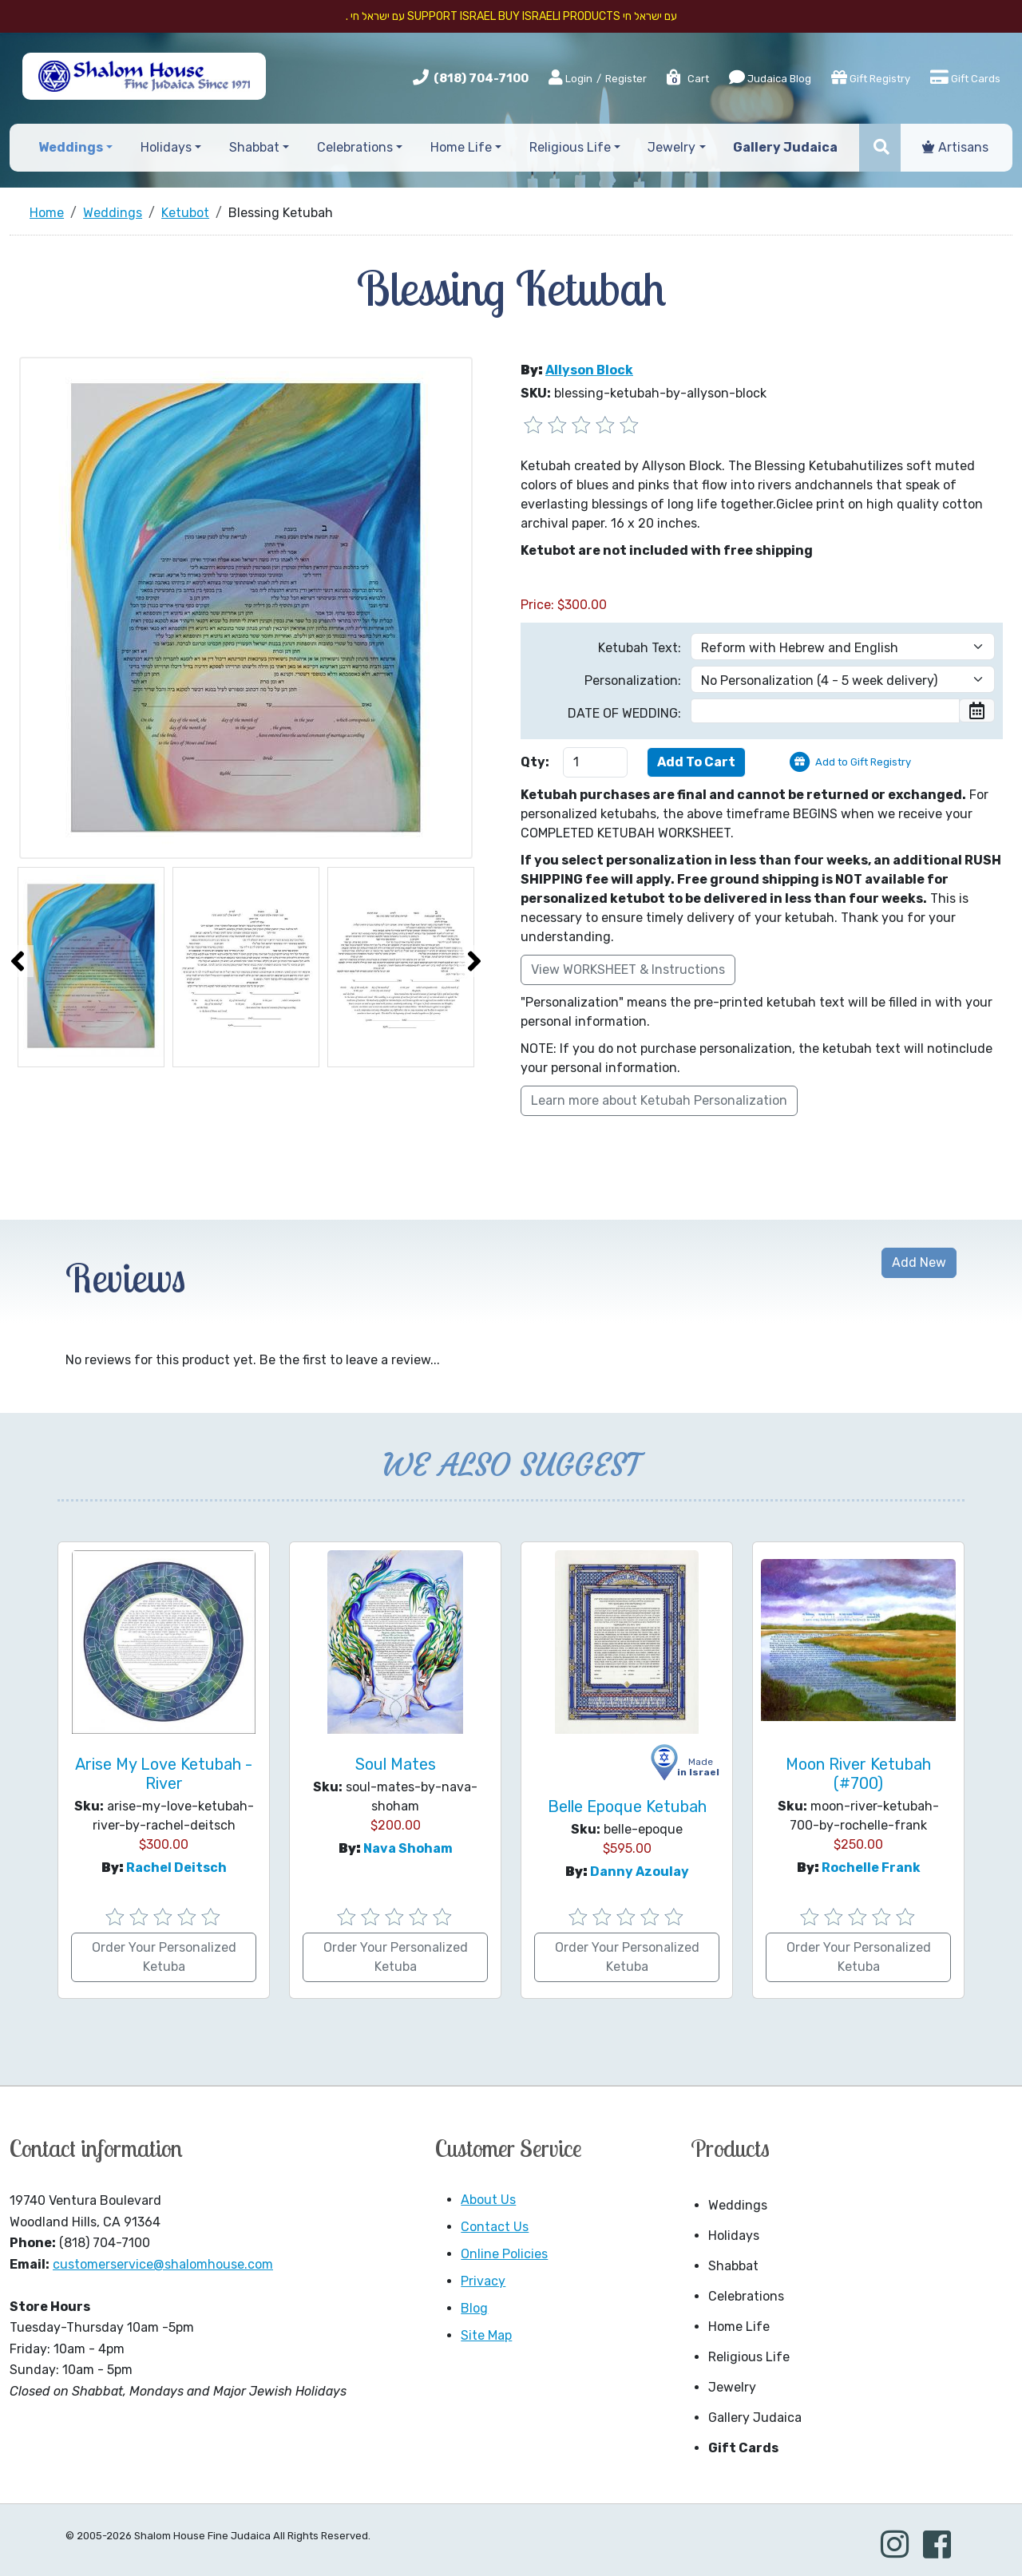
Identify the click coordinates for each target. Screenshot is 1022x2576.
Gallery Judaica (755, 2417)
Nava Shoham (408, 1848)
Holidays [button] (166, 147)
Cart (687, 78)
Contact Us (495, 2226)
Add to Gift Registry (863, 762)
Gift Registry (870, 77)
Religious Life (749, 2356)
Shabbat (733, 2265)
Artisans (955, 147)
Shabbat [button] (254, 147)
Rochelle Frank (871, 1867)
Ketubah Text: (639, 647)
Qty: (535, 762)
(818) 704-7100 (481, 78)
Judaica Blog (770, 77)
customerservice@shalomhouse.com (163, 2264)
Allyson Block (589, 370)
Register (626, 79)
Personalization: (632, 680)
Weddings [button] (70, 147)
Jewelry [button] (671, 147)
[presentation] (18, 961)
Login (570, 78)
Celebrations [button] (355, 147)
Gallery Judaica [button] (785, 147)
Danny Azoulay (639, 1871)
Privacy (483, 2281)
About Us (488, 2199)
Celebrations (746, 2296)
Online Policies (504, 2253)
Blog (474, 2308)
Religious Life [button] (570, 147)
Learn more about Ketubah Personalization (659, 1100)
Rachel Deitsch (176, 1867)
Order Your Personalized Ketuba (164, 1957)
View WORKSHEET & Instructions (628, 969)
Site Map (486, 2335)
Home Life (739, 2326)
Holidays (733, 2235)
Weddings (737, 2205)
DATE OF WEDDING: (624, 713)
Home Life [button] (461, 147)
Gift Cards (965, 77)
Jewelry (732, 2387)
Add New (919, 1262)
